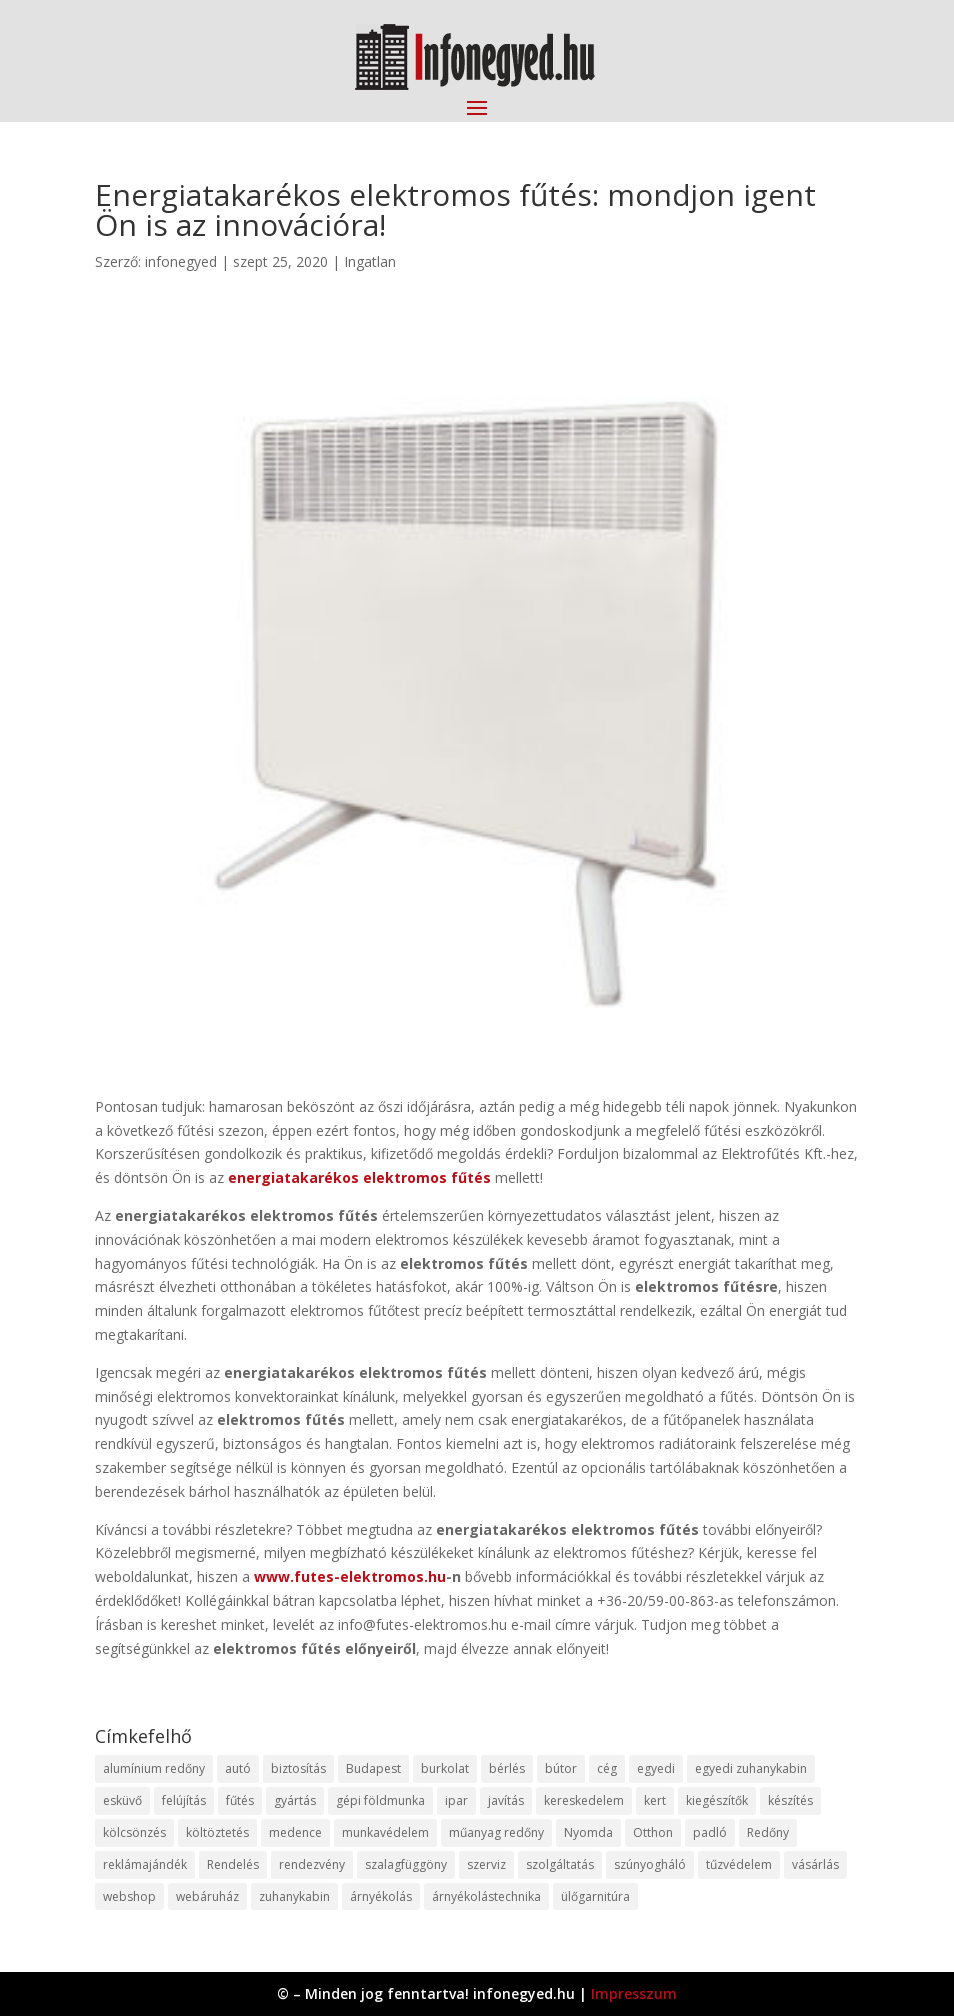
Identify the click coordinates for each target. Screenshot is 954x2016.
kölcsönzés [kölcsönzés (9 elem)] (134, 1832)
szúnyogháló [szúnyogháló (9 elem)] (650, 1864)
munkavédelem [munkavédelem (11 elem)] (385, 1832)
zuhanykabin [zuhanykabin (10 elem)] (294, 1896)
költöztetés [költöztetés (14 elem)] (217, 1832)
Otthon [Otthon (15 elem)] (653, 1832)
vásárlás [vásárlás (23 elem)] (815, 1864)
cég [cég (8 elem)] (607, 1768)
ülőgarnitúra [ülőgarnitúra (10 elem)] (595, 1896)
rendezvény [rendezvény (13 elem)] (312, 1864)
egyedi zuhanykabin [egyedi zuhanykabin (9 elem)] (751, 1768)
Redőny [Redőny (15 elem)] (768, 1832)
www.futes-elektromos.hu (350, 1576)
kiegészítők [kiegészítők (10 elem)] (717, 1800)
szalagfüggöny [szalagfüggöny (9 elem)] (406, 1864)
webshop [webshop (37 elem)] (129, 1896)
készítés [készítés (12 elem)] (790, 1800)
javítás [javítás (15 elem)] (506, 1800)
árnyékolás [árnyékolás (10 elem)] (381, 1896)
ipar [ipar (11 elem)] (456, 1800)
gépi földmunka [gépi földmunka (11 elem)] (380, 1800)
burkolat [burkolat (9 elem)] (445, 1768)
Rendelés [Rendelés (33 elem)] (233, 1864)
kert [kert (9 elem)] (655, 1800)
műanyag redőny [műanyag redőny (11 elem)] (496, 1832)
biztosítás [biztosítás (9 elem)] (298, 1768)
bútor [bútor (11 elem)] (561, 1768)
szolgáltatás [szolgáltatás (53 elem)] (560, 1864)
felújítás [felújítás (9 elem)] (184, 1800)
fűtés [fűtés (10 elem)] (240, 1800)
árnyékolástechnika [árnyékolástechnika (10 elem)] (486, 1896)
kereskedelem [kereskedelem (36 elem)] (584, 1800)
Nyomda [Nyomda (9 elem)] (588, 1832)
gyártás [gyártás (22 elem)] (295, 1800)
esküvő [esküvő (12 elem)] (122, 1800)
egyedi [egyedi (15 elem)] (656, 1768)
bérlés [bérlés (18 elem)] (507, 1768)
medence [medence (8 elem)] (295, 1832)
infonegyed (181, 261)
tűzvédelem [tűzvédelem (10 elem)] (739, 1864)
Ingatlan (370, 261)
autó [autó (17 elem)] (238, 1768)
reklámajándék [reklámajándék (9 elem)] (145, 1864)
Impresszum (634, 1993)
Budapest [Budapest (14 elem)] (373, 1768)
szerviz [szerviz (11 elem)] (486, 1864)
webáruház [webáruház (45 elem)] (207, 1896)
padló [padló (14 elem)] (710, 1832)
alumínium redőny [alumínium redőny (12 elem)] (154, 1768)
